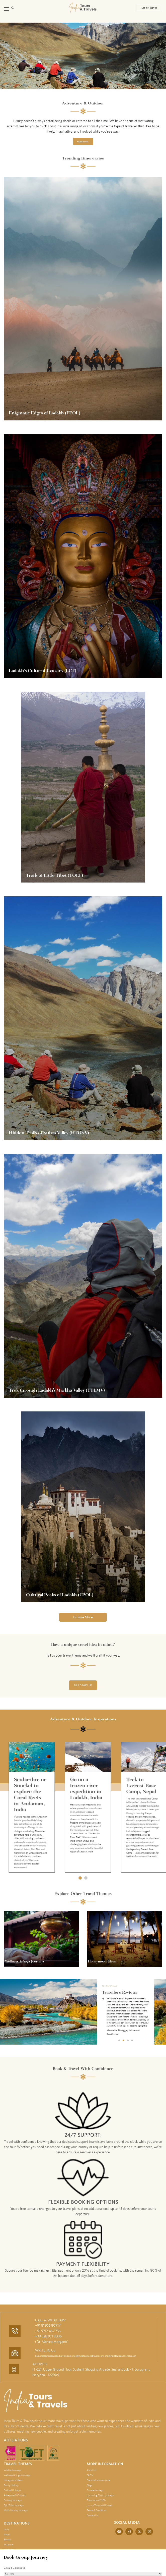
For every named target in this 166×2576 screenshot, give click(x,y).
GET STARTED (83, 1685)
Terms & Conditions (96, 2510)
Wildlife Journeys (12, 2470)
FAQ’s (90, 2475)
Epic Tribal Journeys (14, 2505)
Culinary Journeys (13, 2500)
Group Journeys (15, 2567)
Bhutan (7, 2539)
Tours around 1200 (96, 2500)
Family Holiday (11, 2485)
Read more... (83, 141)
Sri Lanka (8, 2544)
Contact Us (92, 2515)
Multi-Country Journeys (16, 2510)
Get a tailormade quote (98, 2480)
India (6, 2529)
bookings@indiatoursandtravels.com (53, 2356)
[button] (80, 1878)
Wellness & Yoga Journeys (17, 2475)
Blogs (89, 2485)
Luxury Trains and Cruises (99, 2505)
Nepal (7, 2534)
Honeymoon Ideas (13, 2480)
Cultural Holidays (12, 2490)
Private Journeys (95, 2490)
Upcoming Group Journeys (100, 2495)
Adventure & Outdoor (15, 2495)
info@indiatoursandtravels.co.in (120, 2356)
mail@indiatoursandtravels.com (88, 2356)
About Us (91, 2470)
